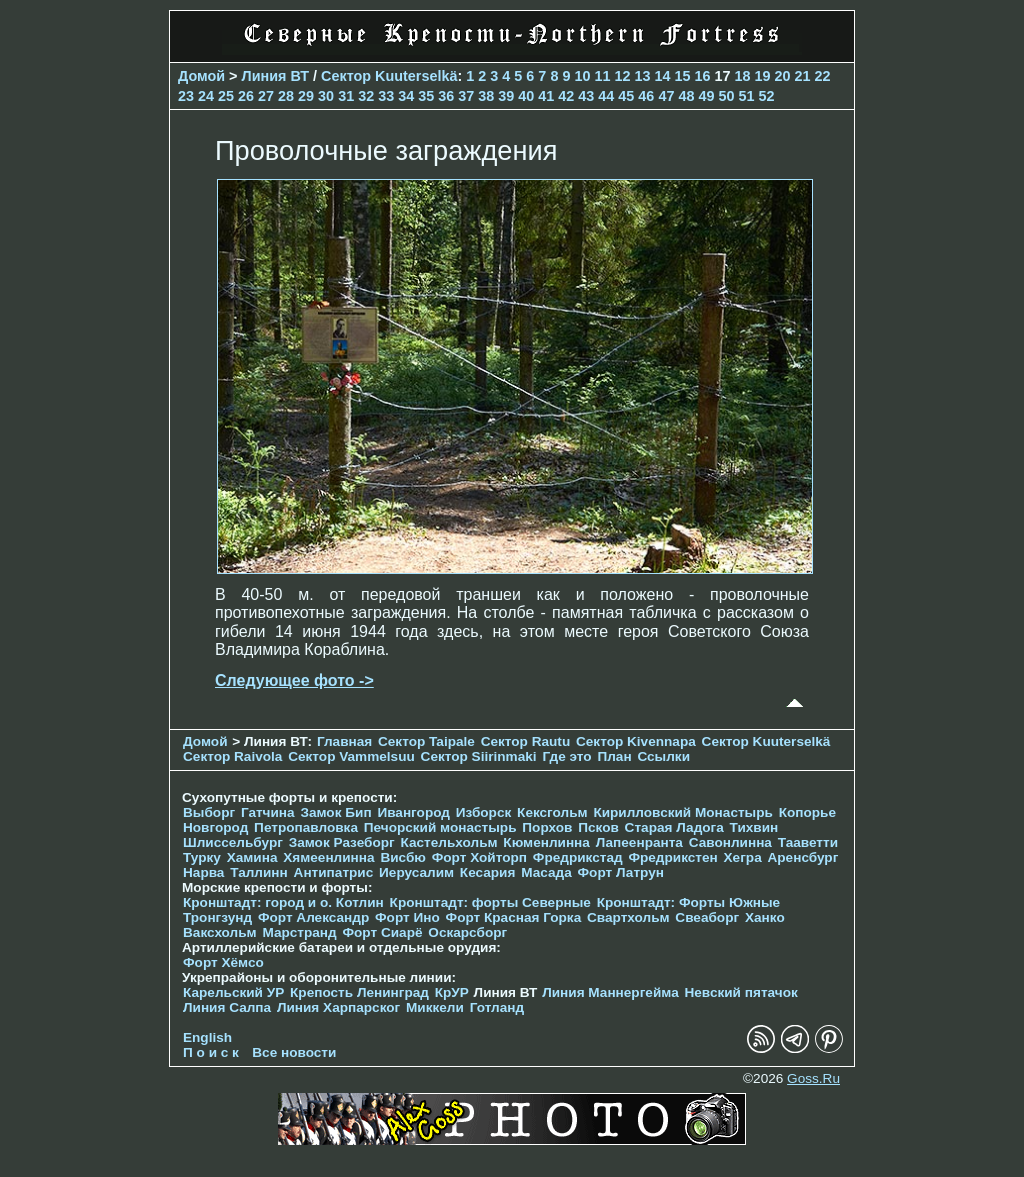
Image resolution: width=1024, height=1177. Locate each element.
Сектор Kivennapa (636, 741)
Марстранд (299, 932)
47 (666, 96)
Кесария (488, 872)
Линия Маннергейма (610, 992)
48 (686, 96)
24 (206, 96)
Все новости (294, 1052)
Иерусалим (416, 872)
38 (486, 96)
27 (266, 96)
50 (726, 96)
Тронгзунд (217, 917)
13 (642, 76)
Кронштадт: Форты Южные (689, 902)
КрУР (452, 992)
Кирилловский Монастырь (682, 812)
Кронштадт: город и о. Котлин (283, 902)
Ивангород (413, 812)
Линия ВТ (276, 76)
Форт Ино (407, 917)
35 (426, 96)
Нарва (203, 872)
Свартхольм (628, 917)
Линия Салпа (227, 1007)
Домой (201, 76)
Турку (202, 857)
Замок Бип (335, 812)
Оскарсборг (467, 932)
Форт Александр (313, 917)
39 (506, 96)
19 (763, 76)
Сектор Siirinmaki (479, 756)
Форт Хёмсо (223, 962)
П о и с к (211, 1052)
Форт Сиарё (382, 932)
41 (546, 96)
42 (566, 96)
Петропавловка (306, 827)
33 (386, 96)
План (614, 756)
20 (783, 76)
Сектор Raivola (232, 756)
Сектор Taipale (426, 741)
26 (246, 96)
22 (823, 76)
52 (766, 96)
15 (682, 76)
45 (626, 96)
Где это (566, 756)
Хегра (743, 857)
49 (706, 96)
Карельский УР (233, 992)
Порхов (547, 827)
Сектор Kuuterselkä (389, 76)
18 (743, 76)
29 (306, 96)
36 (446, 96)
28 (286, 96)
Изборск (484, 812)
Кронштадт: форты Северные (490, 902)
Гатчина (268, 812)
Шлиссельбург (233, 842)
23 (186, 96)
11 (602, 76)
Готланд (497, 1007)
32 (366, 96)
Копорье (807, 812)
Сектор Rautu (526, 741)
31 (346, 96)
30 (326, 96)
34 (406, 96)
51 (746, 96)
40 (526, 96)
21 (803, 76)
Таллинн (259, 872)
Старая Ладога (674, 827)
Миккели (435, 1007)
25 (226, 96)
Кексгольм (552, 812)
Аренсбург (802, 857)
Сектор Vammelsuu (351, 756)
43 (586, 96)
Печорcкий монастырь (440, 827)
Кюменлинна (546, 842)
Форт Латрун (621, 872)
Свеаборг (707, 917)
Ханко (765, 917)
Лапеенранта (639, 842)
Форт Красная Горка (514, 917)
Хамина (252, 857)
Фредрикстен (672, 857)
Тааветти (808, 842)
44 (606, 96)
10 (582, 76)
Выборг (209, 812)
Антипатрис (334, 872)
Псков (598, 827)
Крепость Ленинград (359, 992)
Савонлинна (730, 842)
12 (622, 76)
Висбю (403, 857)
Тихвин (754, 827)
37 (466, 96)
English (207, 1037)
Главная (344, 741)
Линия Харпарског (338, 1007)
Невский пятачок (740, 992)
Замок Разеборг (342, 842)
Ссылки (663, 756)
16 (703, 76)
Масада (546, 872)
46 (646, 96)
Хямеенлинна (328, 857)
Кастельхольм (449, 842)
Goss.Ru (813, 1078)
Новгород (215, 827)
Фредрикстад (578, 857)
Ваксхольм (220, 932)
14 (662, 76)
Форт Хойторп (479, 857)
